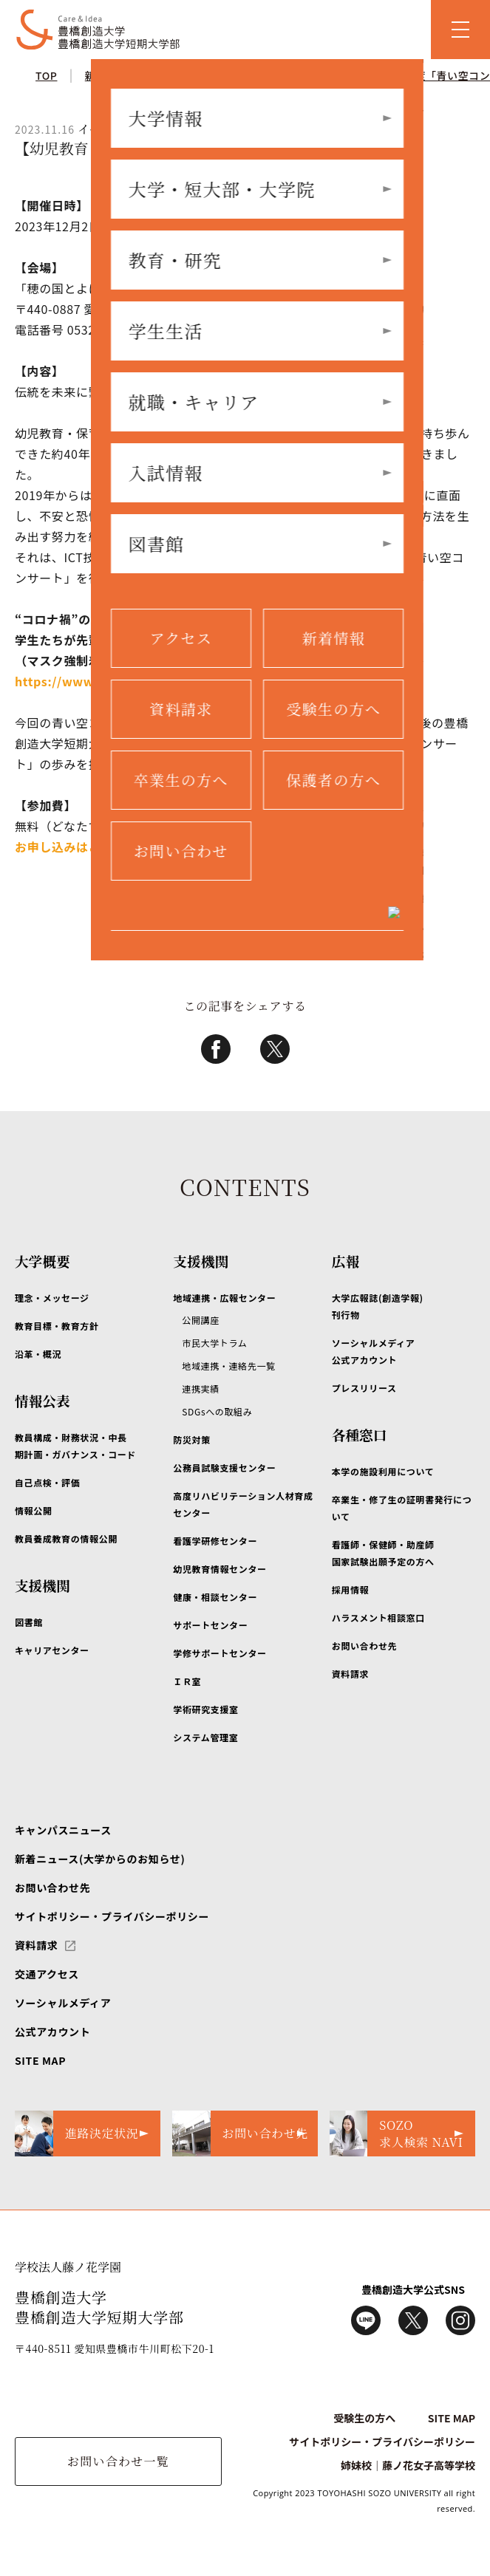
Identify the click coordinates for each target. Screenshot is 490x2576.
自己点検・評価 (47, 1482)
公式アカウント (52, 2031)
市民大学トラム (214, 1342)
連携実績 (201, 1388)
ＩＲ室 (187, 1681)
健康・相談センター (215, 1597)
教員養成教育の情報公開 (66, 1538)
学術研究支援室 (205, 1709)
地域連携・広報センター (224, 1297)
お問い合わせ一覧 (118, 2461)
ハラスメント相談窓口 (378, 1617)
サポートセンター (210, 1625)
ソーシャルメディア (63, 2002)
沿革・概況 (38, 1353)
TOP (46, 75)
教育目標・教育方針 (57, 1325)
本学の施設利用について (383, 1471)
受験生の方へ (364, 2418)
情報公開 (33, 1510)
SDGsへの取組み (217, 1411)
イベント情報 (209, 75)
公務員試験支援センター (224, 1467)
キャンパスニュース (63, 1829)
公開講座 (201, 1319)
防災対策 (192, 1439)
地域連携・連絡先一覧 (228, 1365)
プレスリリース (364, 1387)
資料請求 (351, 1673)
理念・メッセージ (52, 1297)
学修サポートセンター (219, 1653)
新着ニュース (117, 75)
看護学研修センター (215, 1540)
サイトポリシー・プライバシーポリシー (112, 1916)
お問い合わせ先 (364, 1645)
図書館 (29, 1622)
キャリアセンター (52, 1650)
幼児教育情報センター (219, 1568)
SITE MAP (40, 2060)
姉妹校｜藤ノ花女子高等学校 (408, 2465)
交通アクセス (47, 1974)
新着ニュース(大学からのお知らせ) (100, 1858)
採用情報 (351, 1589)
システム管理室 (205, 1737)
